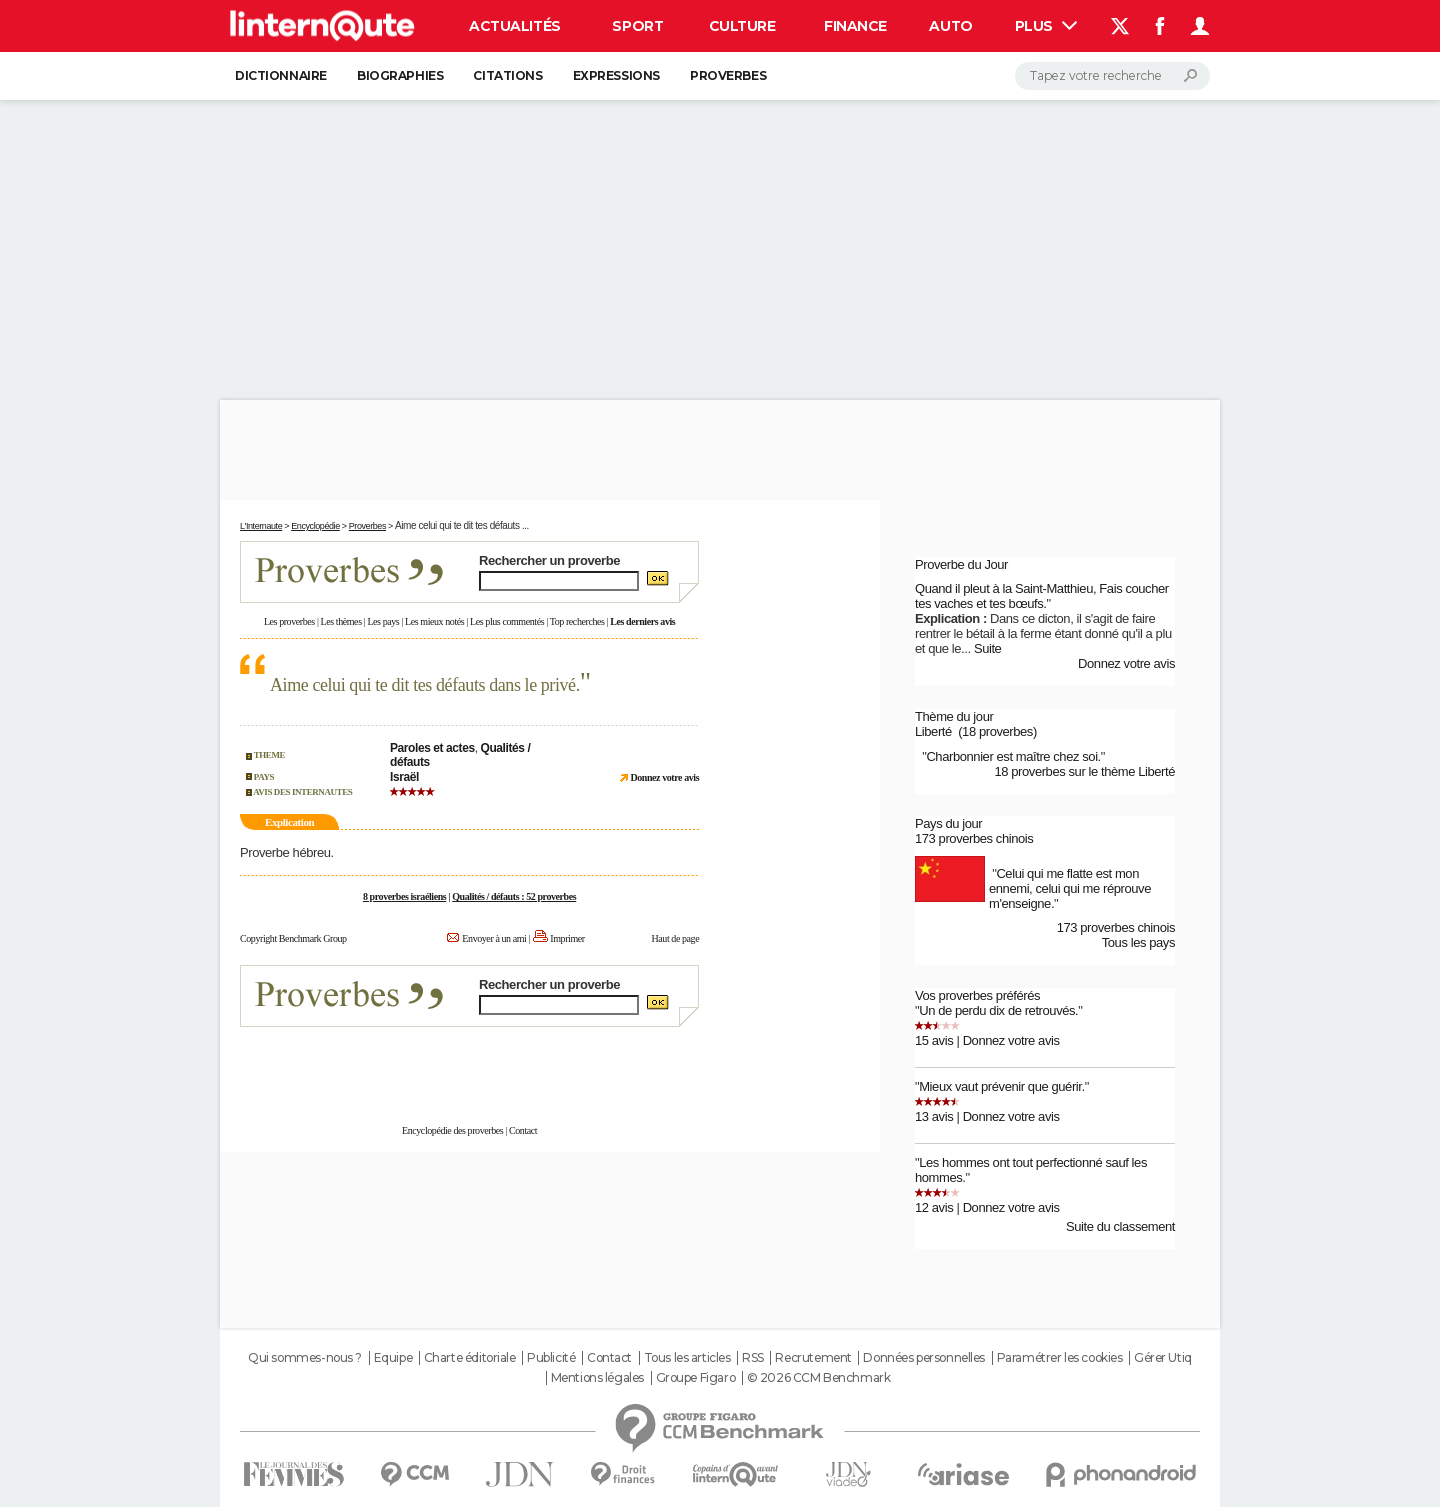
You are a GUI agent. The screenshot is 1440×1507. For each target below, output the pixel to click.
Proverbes (728, 75)
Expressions (616, 75)
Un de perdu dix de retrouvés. (998, 1010)
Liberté (933, 731)
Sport (637, 26)
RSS (753, 1358)
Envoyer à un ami (494, 938)
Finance (855, 26)
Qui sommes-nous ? (305, 1358)
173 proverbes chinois (974, 838)
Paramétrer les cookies (1060, 1358)
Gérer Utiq (1163, 1358)
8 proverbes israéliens (404, 896)
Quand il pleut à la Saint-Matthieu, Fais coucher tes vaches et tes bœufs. (1042, 596)
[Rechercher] (1112, 76)
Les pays (383, 621)
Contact (523, 1130)
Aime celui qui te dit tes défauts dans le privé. (425, 685)
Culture (742, 26)
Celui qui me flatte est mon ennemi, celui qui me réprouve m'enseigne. (1070, 888)
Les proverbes (289, 621)
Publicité (551, 1358)
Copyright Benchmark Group (293, 938)
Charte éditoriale (470, 1358)
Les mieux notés (434, 621)
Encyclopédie (315, 526)
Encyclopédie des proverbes (452, 1130)
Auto (950, 26)
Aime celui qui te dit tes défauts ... (462, 525)
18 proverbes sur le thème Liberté (1084, 771)
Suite (988, 648)
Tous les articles (687, 1358)
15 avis (934, 1040)
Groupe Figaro (696, 1378)
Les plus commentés (507, 621)
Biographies (400, 75)
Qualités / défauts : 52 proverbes (514, 896)
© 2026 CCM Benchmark (819, 1378)
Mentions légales (597, 1378)
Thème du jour (954, 716)
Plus (1046, 26)
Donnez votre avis (1126, 663)
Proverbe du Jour (961, 564)
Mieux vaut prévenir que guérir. (1001, 1086)
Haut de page (675, 938)
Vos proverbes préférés (977, 995)
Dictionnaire (281, 75)
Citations (507, 75)
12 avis (934, 1207)
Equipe (393, 1358)
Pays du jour (948, 823)
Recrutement (813, 1358)
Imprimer (567, 938)
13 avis (934, 1116)
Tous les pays (1138, 942)
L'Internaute (261, 526)
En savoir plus (655, 1065)
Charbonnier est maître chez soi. (1013, 756)
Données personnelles (924, 1358)
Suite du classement (1120, 1226)
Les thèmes (341, 621)
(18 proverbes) (997, 731)
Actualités (515, 26)
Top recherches (577, 621)
